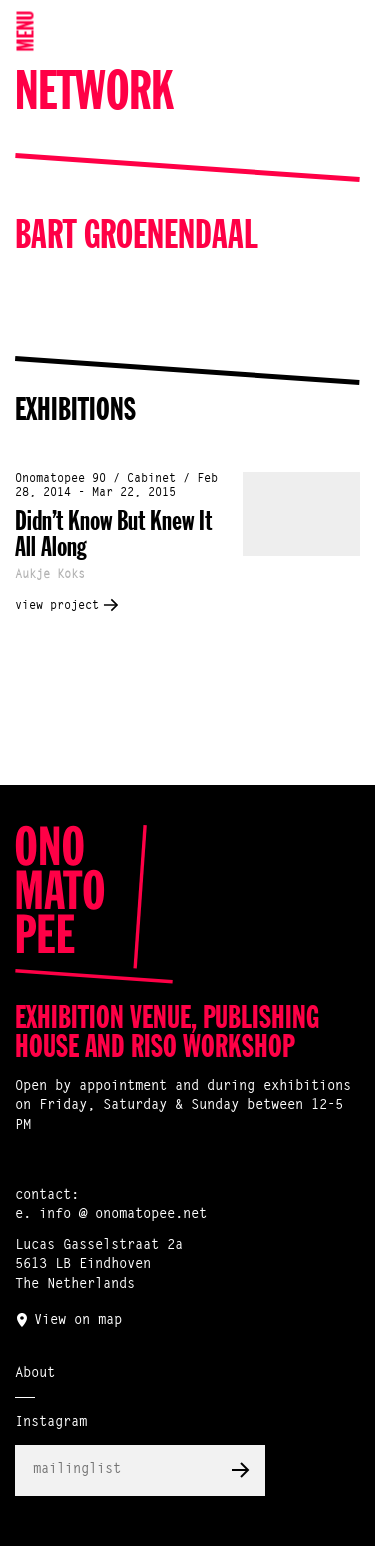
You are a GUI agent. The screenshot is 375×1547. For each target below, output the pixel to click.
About (35, 1374)
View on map (78, 1321)
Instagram (51, 1423)
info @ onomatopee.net (123, 1215)
